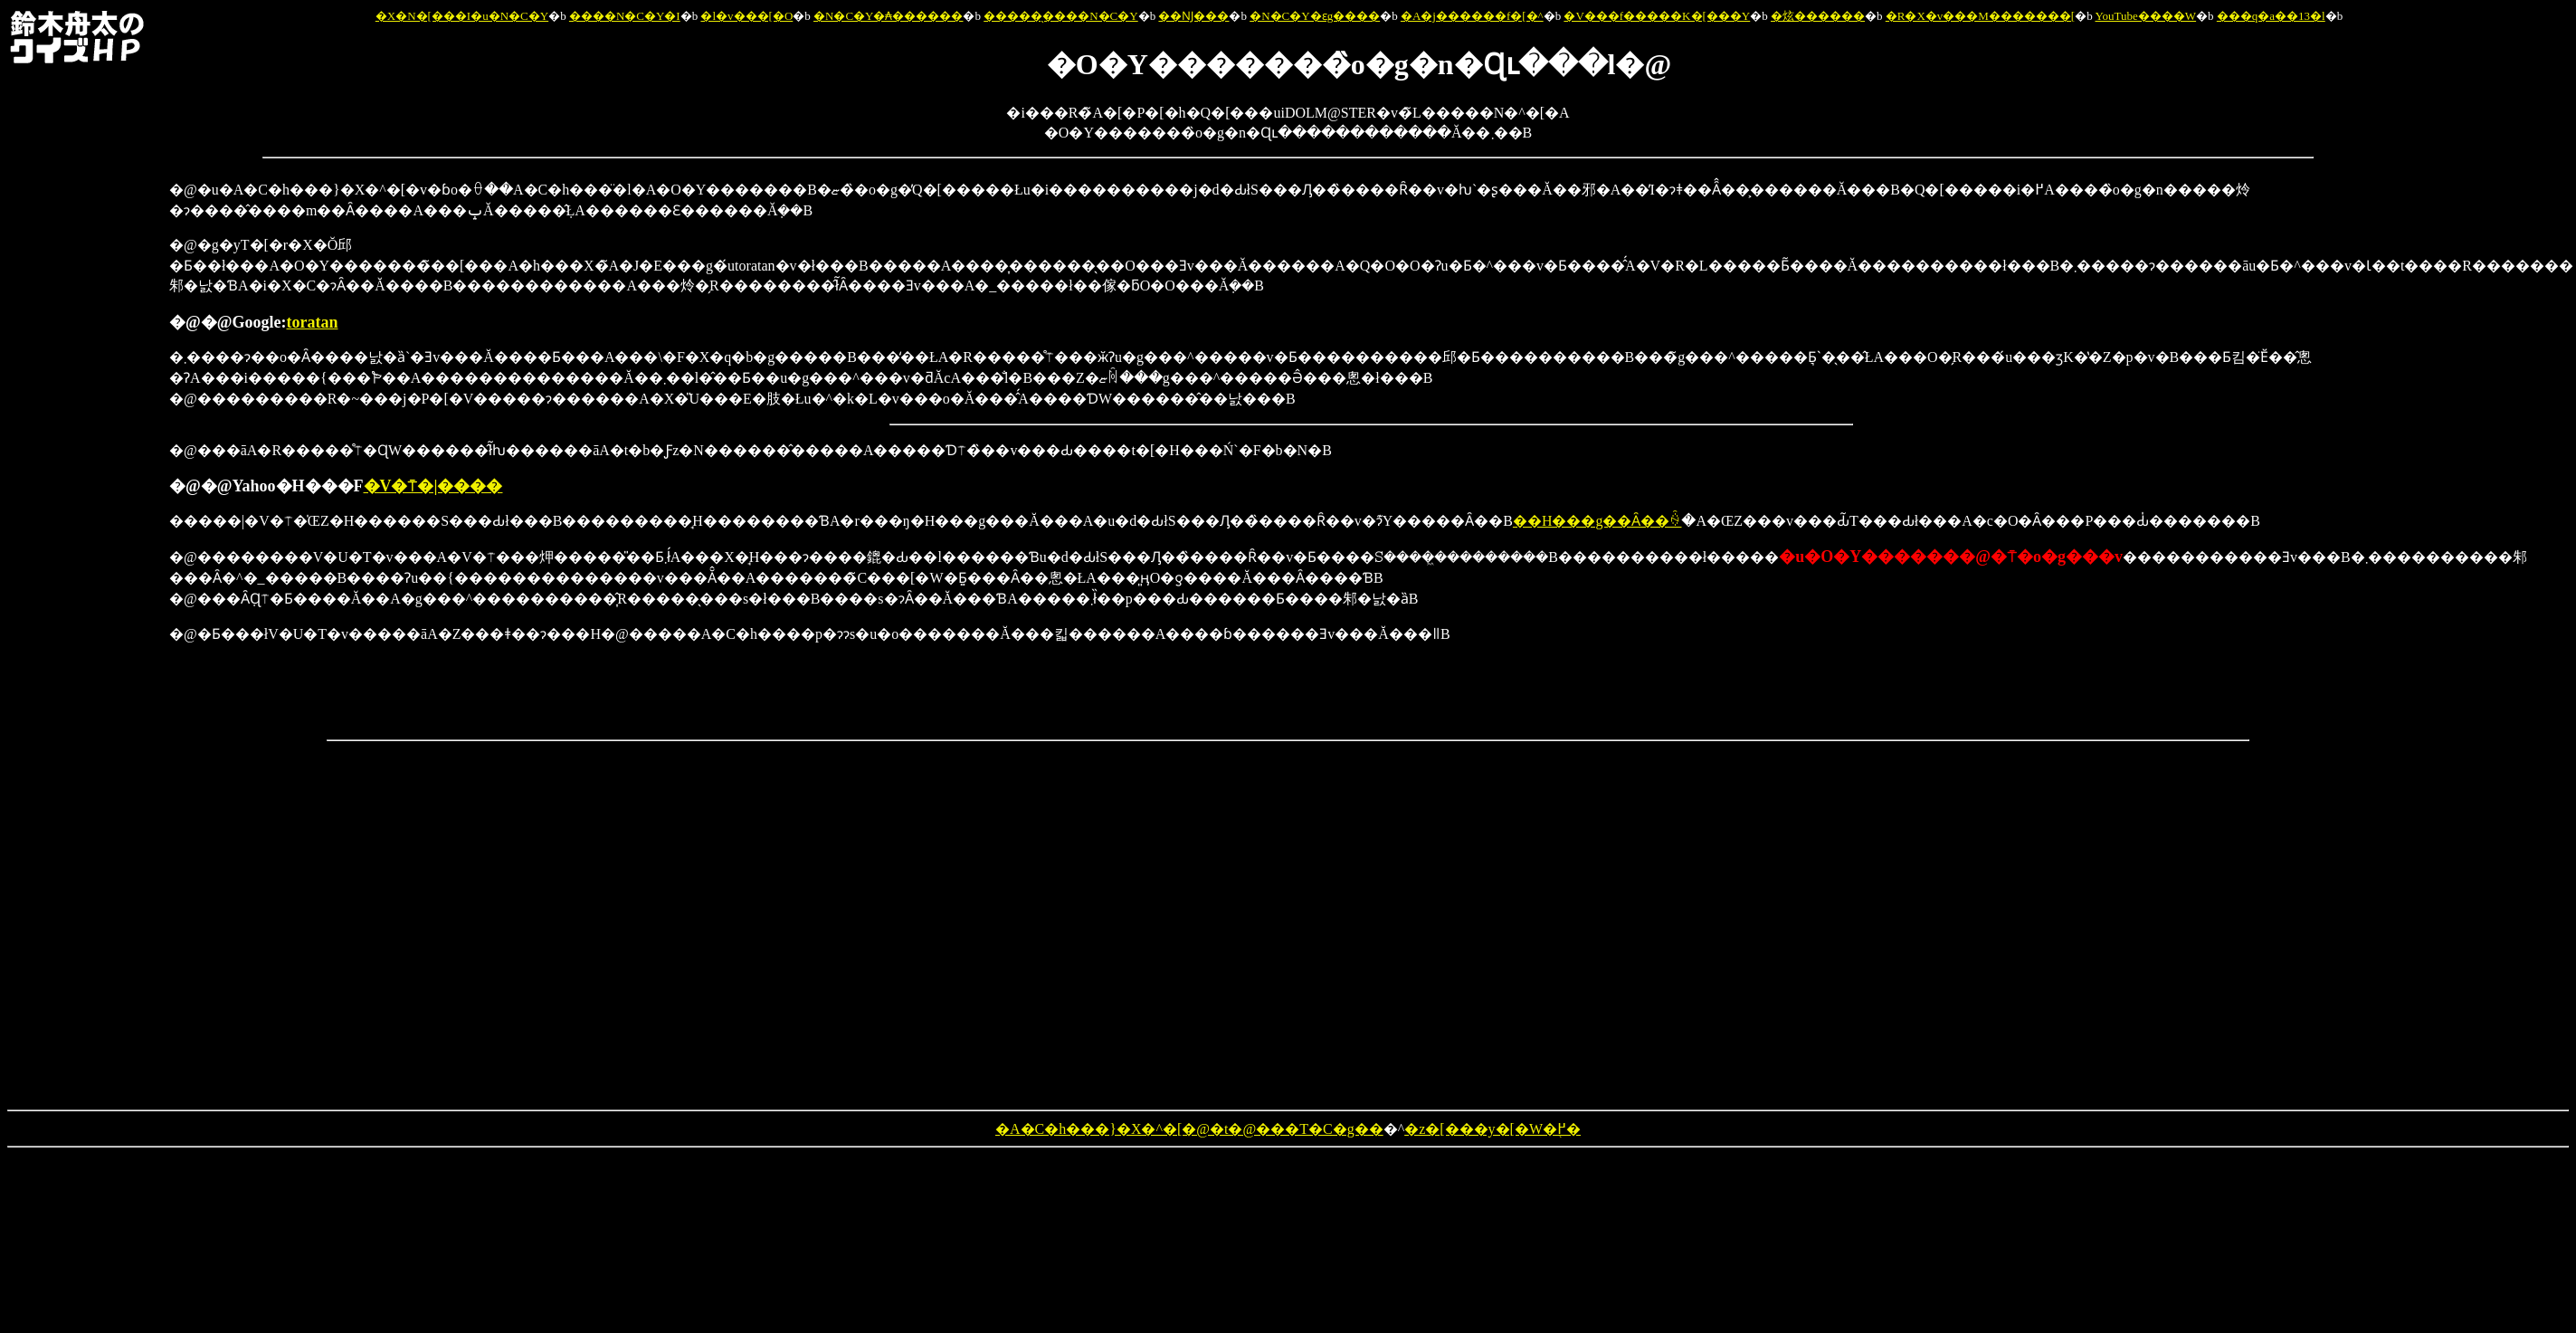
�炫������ (1818, 16)
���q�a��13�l (2271, 16)
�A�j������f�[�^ (1472, 16)
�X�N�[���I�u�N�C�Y (461, 16)
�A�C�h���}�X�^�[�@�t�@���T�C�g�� (1189, 1129)
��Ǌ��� (1193, 16)
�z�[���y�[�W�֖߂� (1492, 1129)
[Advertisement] (82, 450)
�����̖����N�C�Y (1060, 16)
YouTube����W (2145, 16)
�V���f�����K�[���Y (1657, 16)
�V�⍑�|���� (433, 486)
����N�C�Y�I (624, 16)
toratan (311, 322)
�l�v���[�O (746, 16)
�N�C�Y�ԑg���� (1315, 16)
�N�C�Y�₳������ (888, 16)
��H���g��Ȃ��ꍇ (1597, 520)
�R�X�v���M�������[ (1980, 16)
